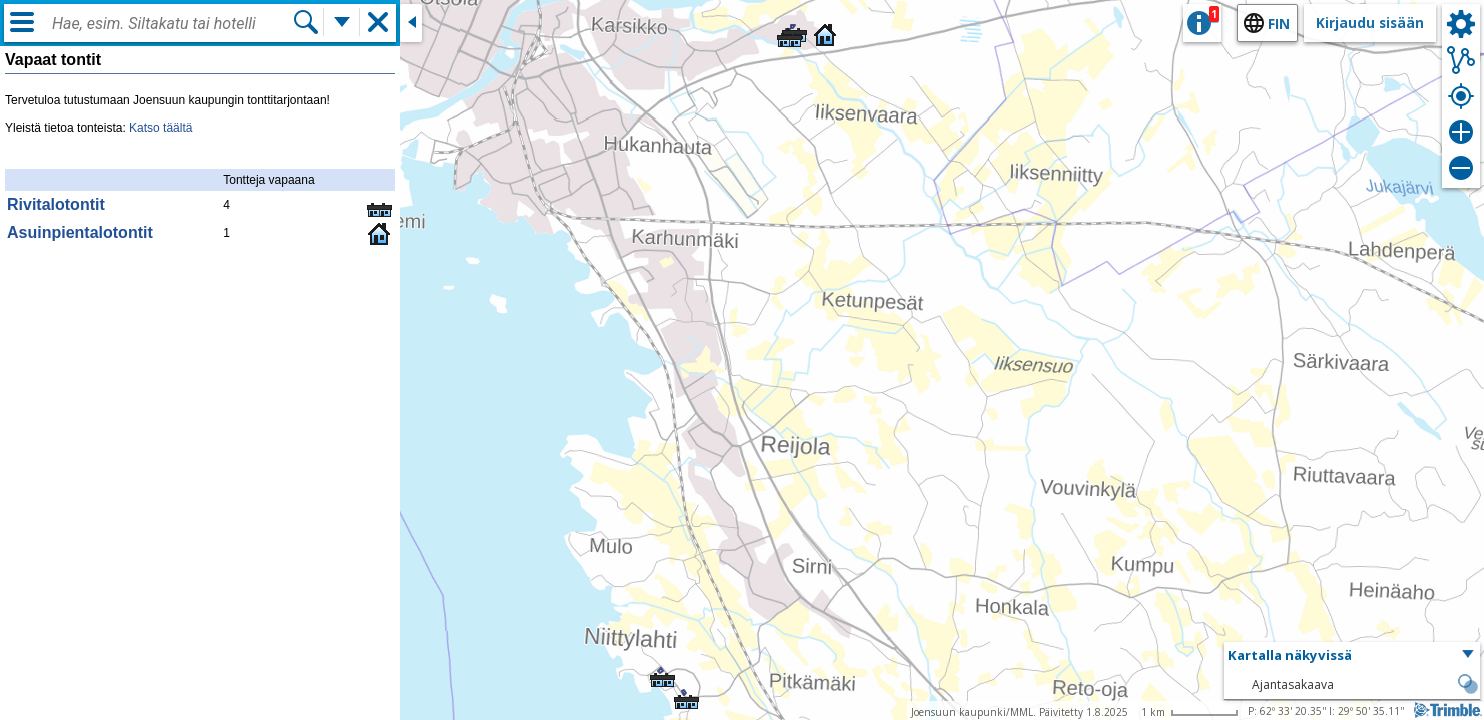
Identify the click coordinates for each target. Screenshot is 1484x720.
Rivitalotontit (56, 204)
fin (1279, 23)
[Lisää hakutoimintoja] (342, 22)
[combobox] (172, 24)
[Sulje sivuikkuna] (411, 23)
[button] (787, 31)
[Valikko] (22, 22)
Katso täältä (160, 128)
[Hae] (306, 22)
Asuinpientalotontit (80, 232)
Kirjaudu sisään (1370, 22)
